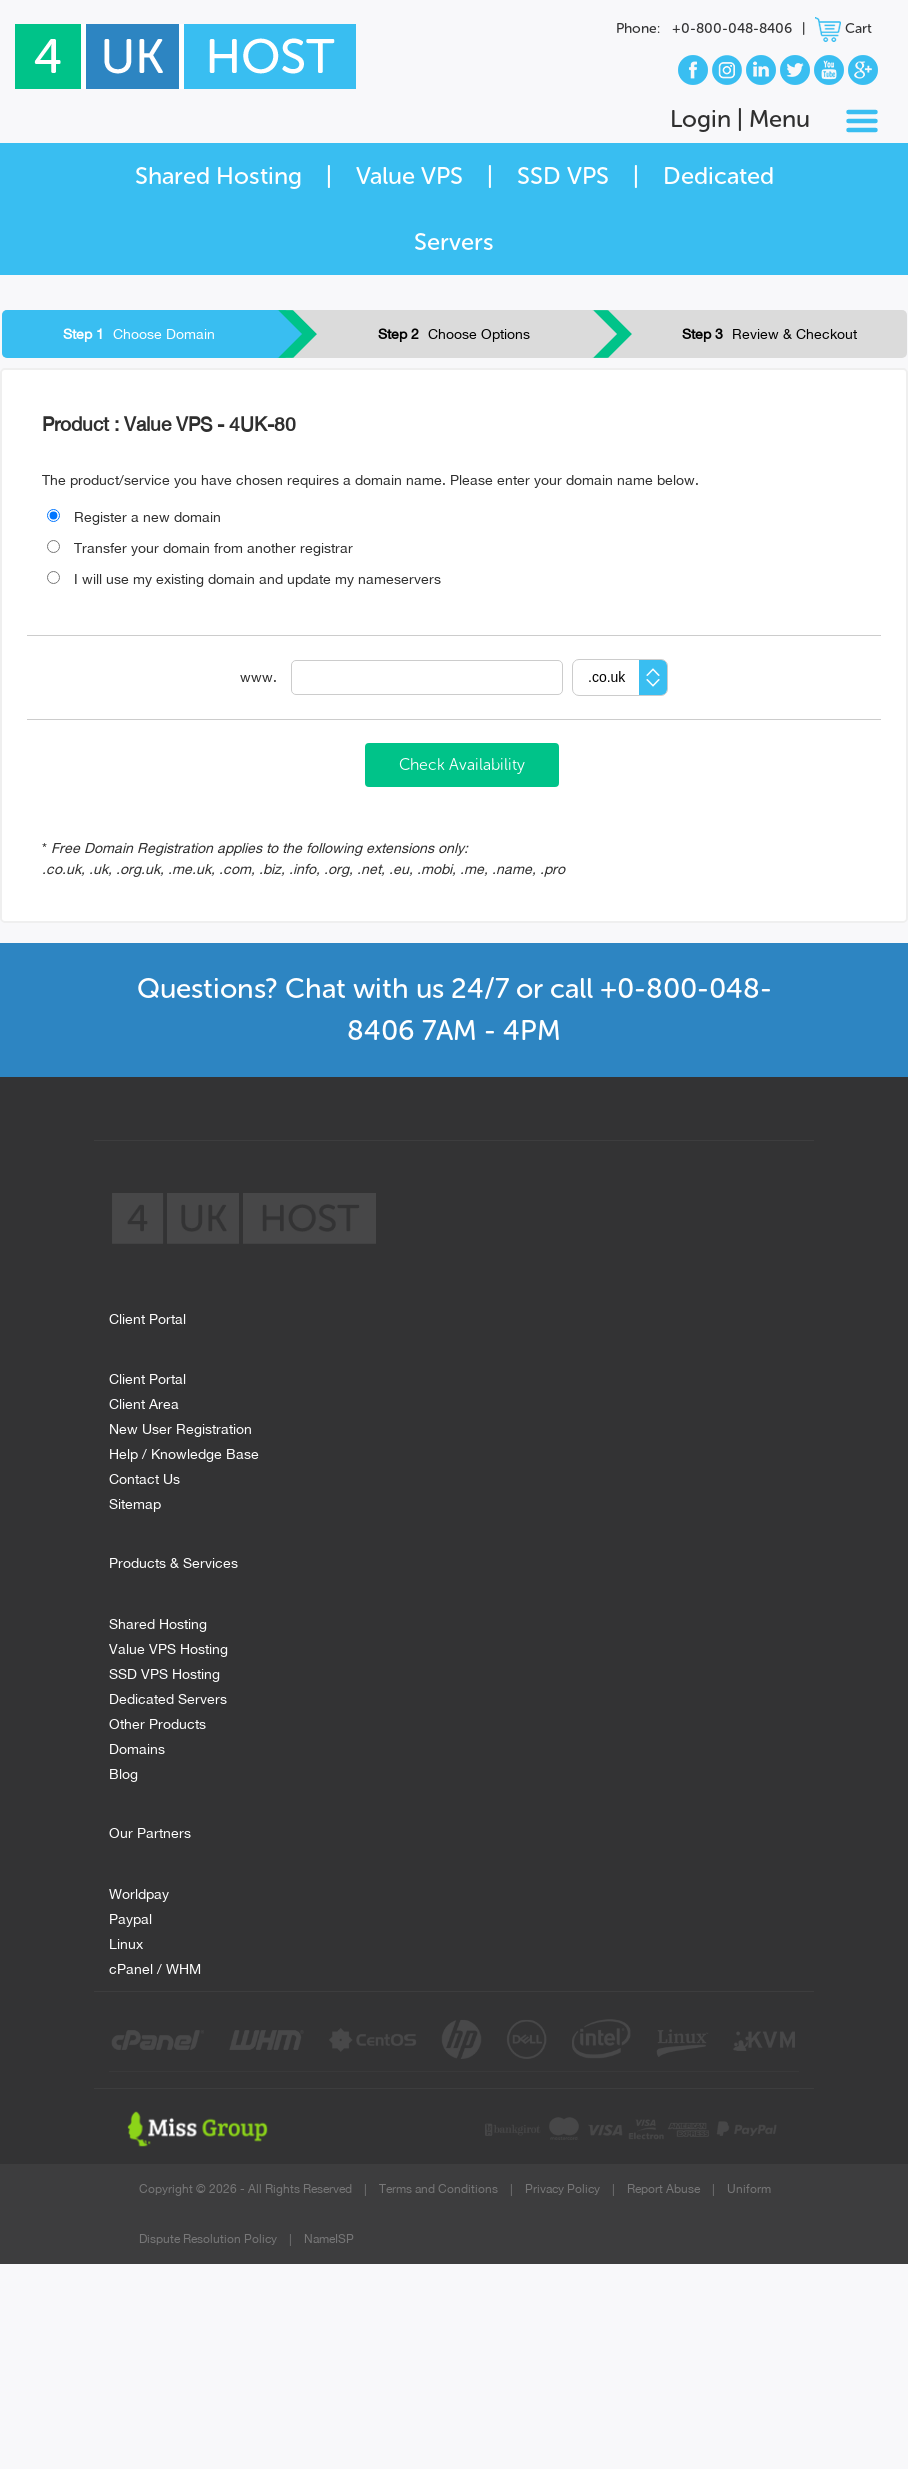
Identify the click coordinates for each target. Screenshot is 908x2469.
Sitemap (135, 1501)
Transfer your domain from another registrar (200, 548)
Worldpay (139, 1891)
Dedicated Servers (168, 1696)
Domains (137, 1746)
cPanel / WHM (155, 1966)
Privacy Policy (562, 2189)
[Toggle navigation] (862, 121)
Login (700, 118)
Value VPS (409, 175)
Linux (126, 1941)
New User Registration (180, 1426)
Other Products (157, 1721)
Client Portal (147, 1376)
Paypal (130, 1916)
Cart (843, 28)
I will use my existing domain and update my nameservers (244, 579)
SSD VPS (563, 175)
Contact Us (144, 1476)
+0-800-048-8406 (732, 28)
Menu (779, 118)
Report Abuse (663, 2189)
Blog (123, 1771)
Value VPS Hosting (168, 1646)
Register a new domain (134, 517)
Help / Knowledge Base (184, 1451)
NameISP (329, 2239)
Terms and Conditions (438, 2189)
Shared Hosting (218, 175)
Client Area (144, 1401)
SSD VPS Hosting (164, 1671)
